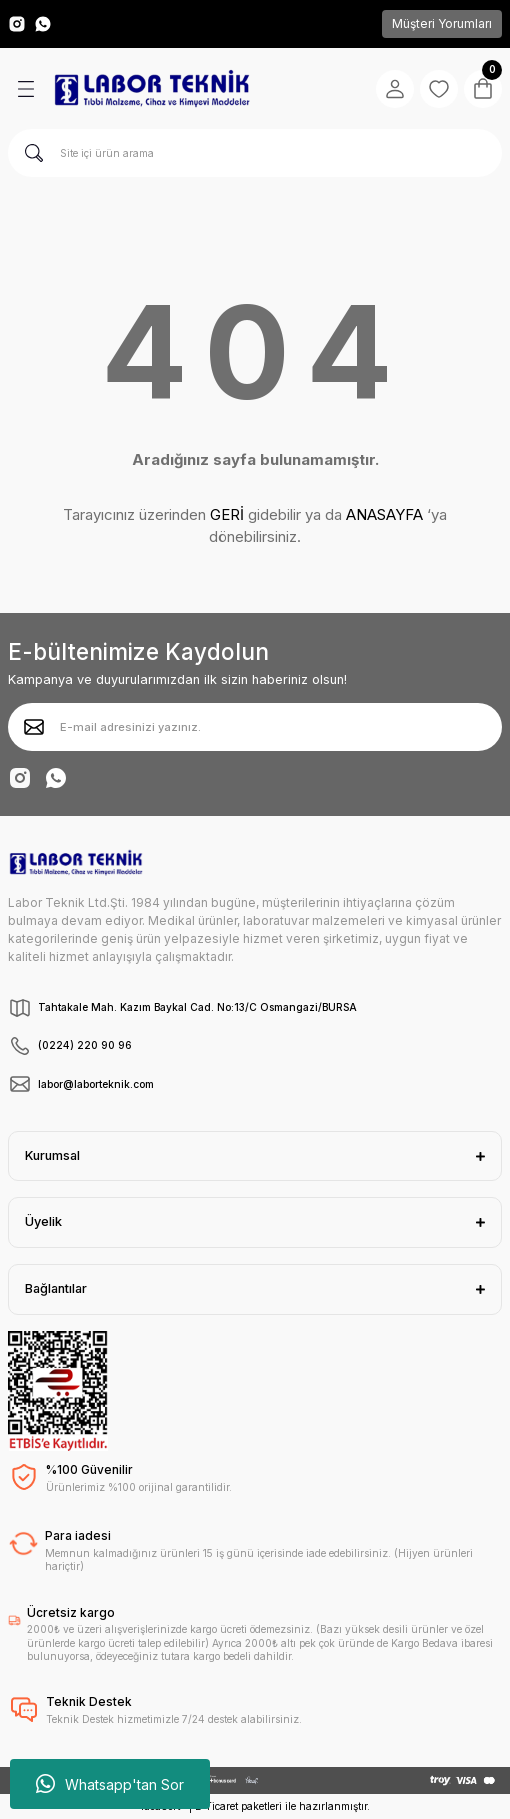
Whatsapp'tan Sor (110, 1784)
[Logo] (152, 89)
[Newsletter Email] (255, 727)
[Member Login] (395, 89)
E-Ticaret (216, 1806)
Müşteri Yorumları (442, 23)
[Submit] (34, 727)
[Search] (255, 153)
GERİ (227, 514)
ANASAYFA (384, 514)
